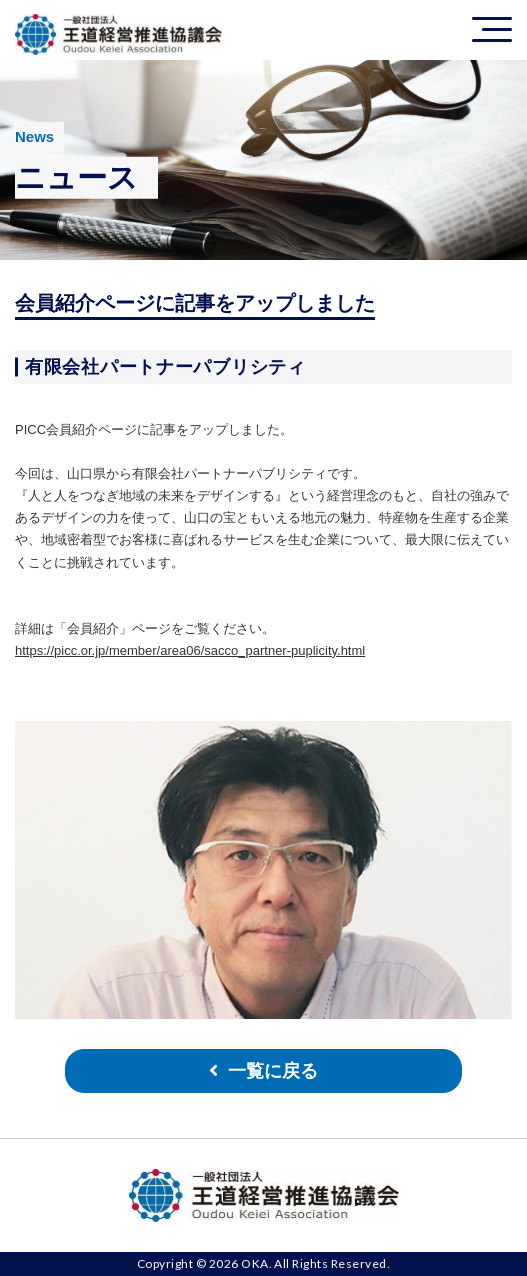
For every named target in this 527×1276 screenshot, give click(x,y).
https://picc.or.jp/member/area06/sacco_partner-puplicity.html (190, 650)
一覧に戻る (273, 1071)
